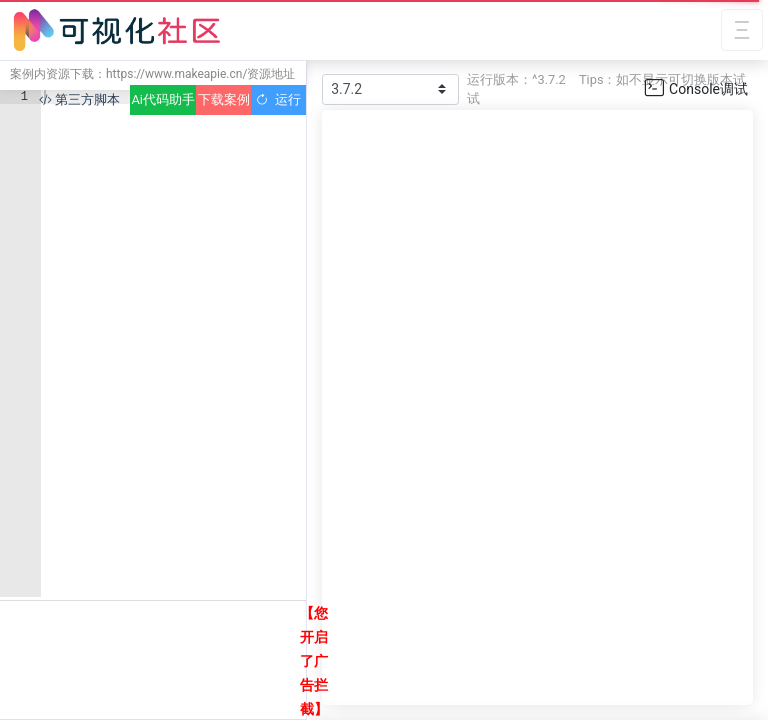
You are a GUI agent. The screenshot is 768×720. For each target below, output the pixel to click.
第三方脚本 (79, 99)
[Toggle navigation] (742, 30)
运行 (278, 99)
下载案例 (224, 99)
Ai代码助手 (162, 99)
